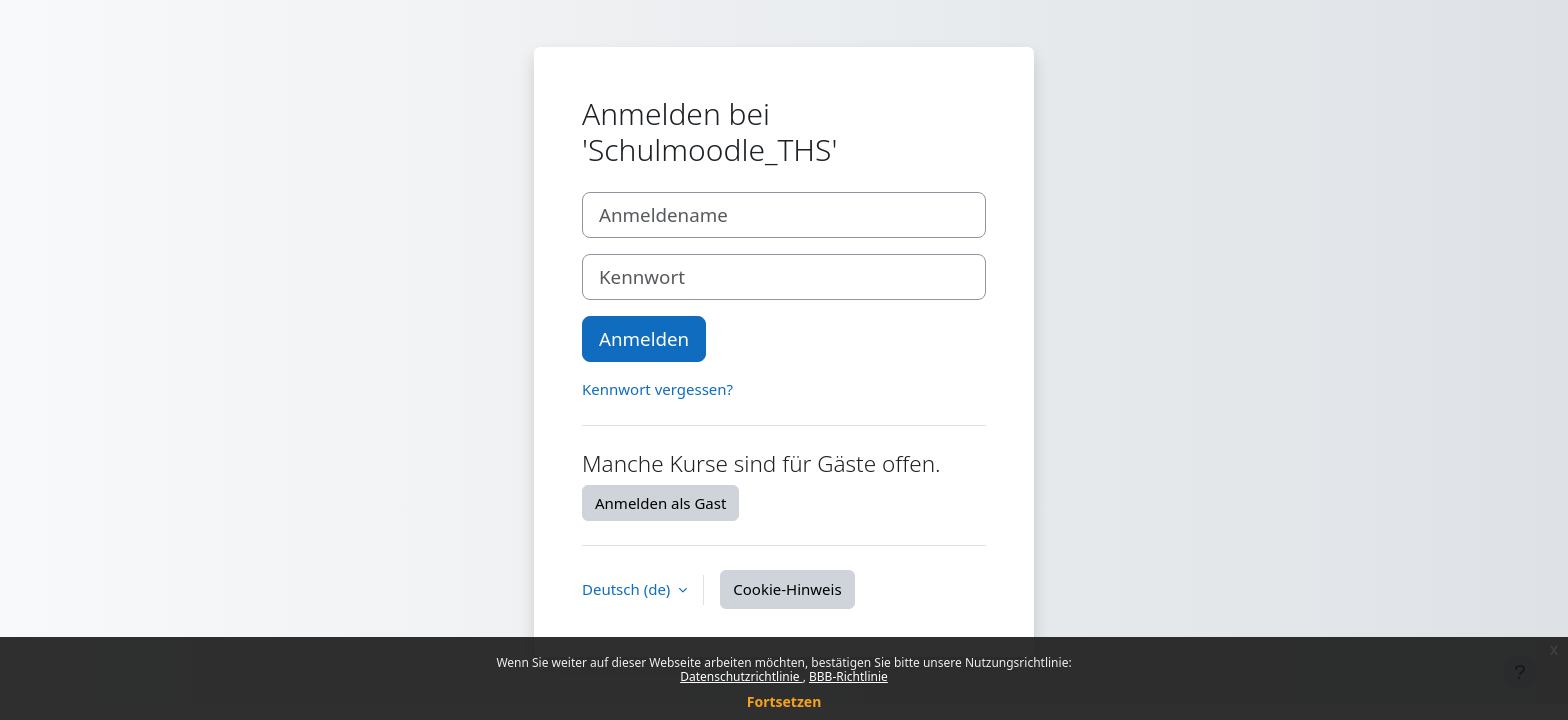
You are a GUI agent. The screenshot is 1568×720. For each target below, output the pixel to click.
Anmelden (644, 338)
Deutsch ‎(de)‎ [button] (628, 589)
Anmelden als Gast (660, 503)
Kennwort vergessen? (657, 389)
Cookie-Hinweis (787, 589)
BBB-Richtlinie (848, 676)
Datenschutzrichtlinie (741, 676)
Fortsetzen (784, 701)
